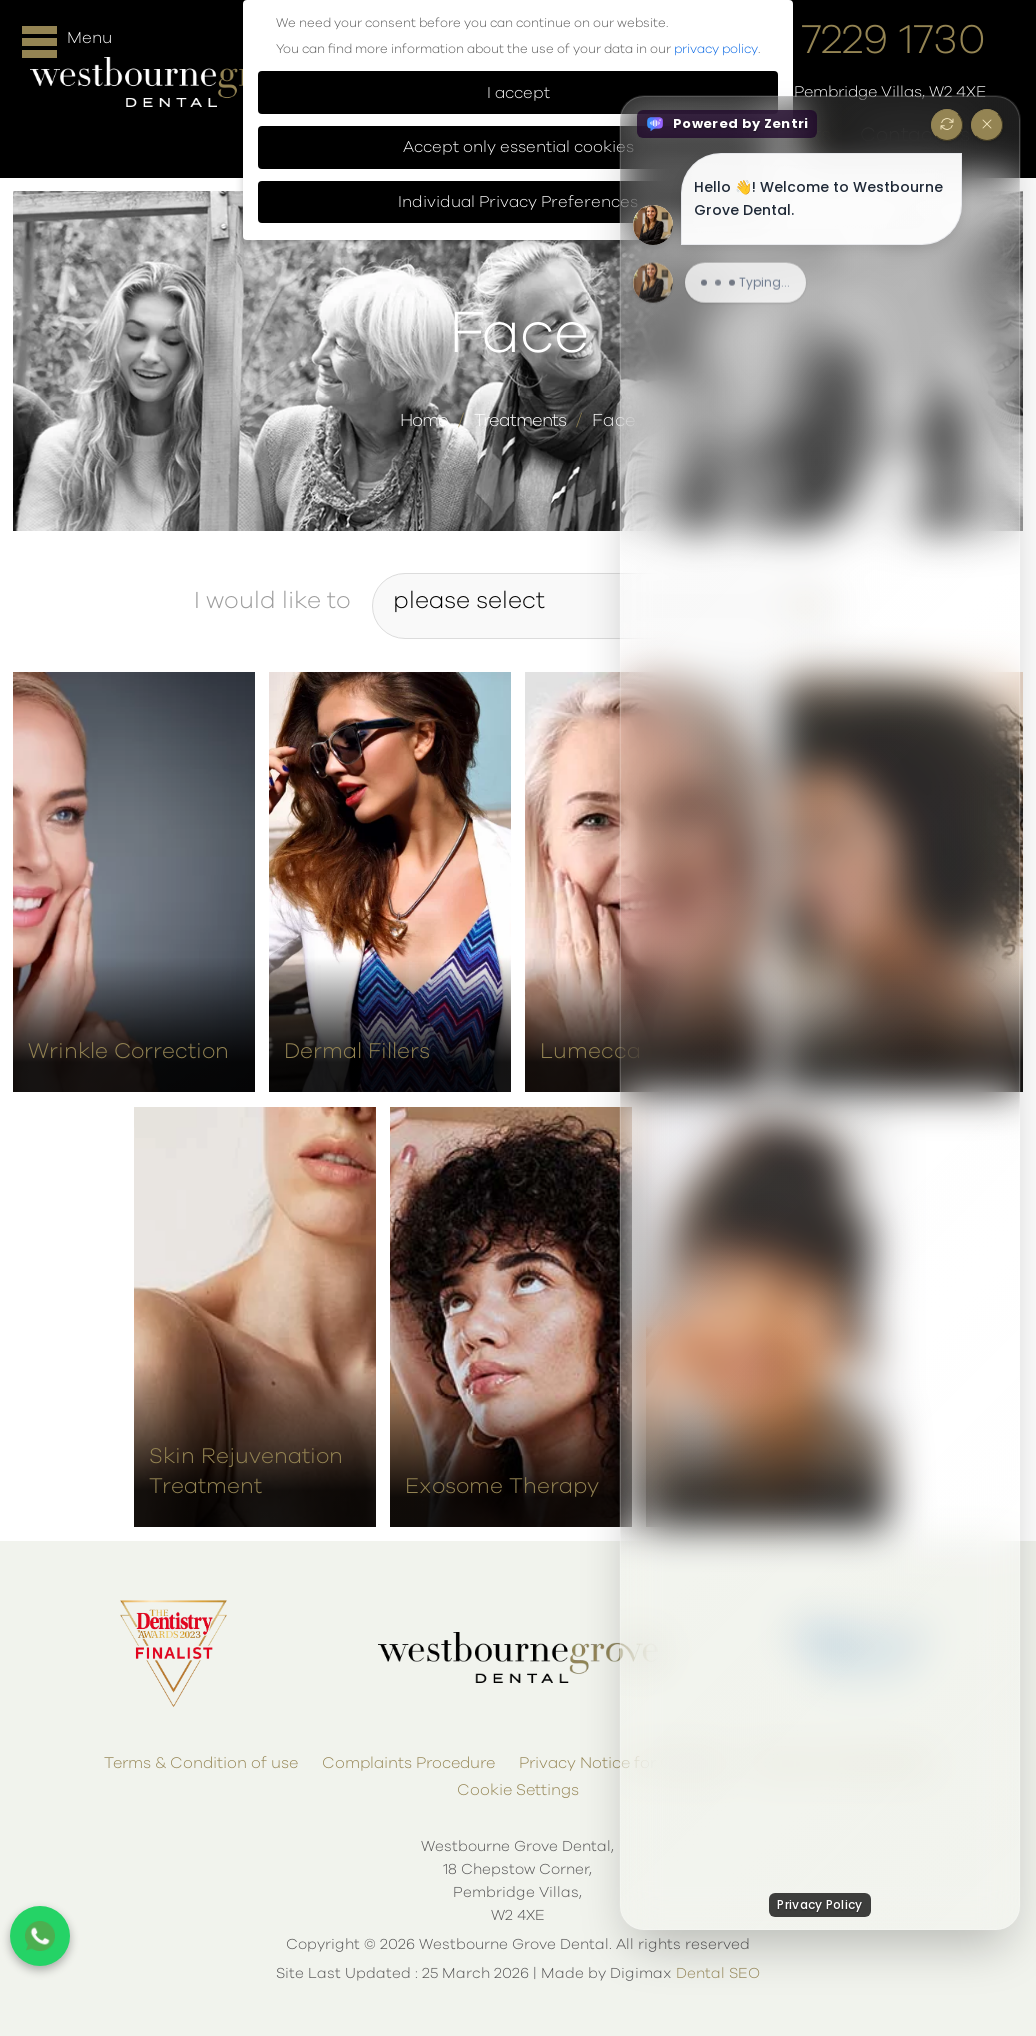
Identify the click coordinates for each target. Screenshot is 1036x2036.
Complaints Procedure (408, 1763)
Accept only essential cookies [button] (518, 147)
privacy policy (716, 49)
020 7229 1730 (849, 41)
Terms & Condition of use (201, 1763)
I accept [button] (518, 93)
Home (424, 421)
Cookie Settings (518, 1790)
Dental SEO (718, 1973)
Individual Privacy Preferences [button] (518, 202)
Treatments (520, 421)
